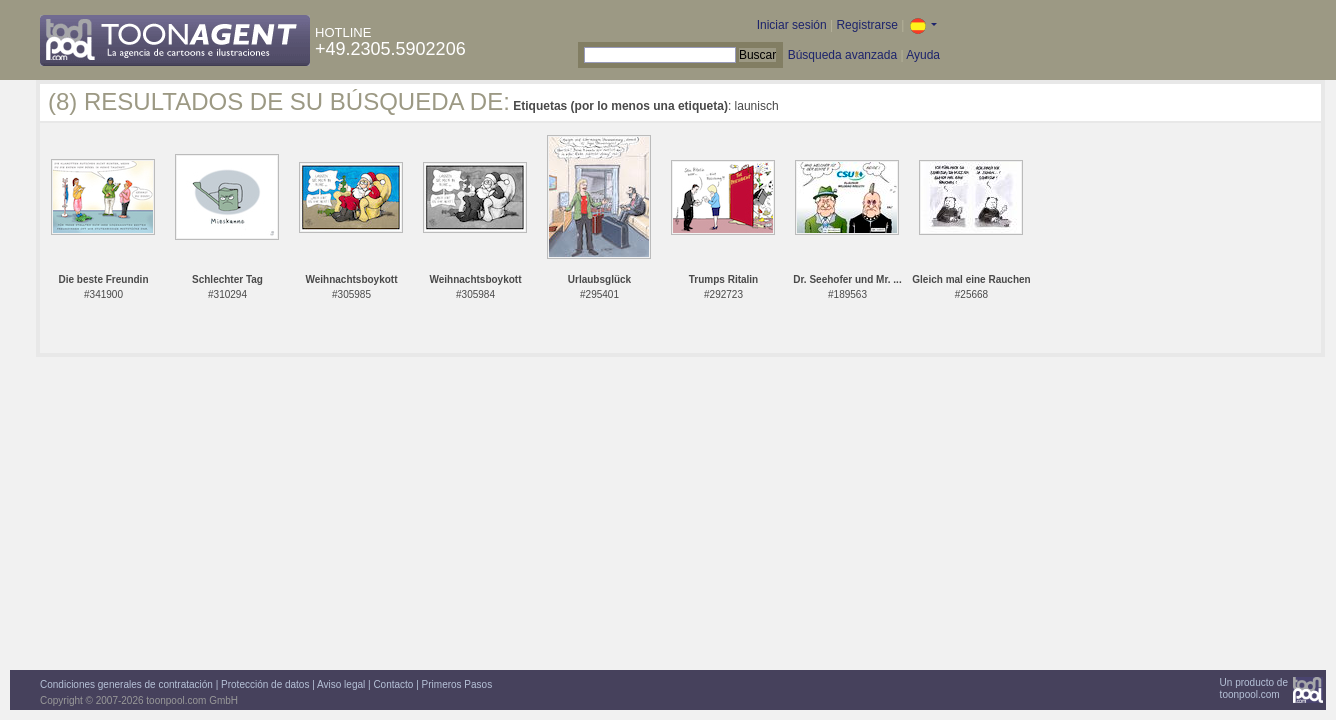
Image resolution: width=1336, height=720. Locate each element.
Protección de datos (265, 684)
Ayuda (923, 55)
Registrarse (866, 25)
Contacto (393, 684)
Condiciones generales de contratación (126, 684)
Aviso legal (341, 684)
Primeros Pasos (457, 684)
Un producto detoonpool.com (1254, 688)
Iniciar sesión (792, 25)
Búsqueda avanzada (842, 55)
